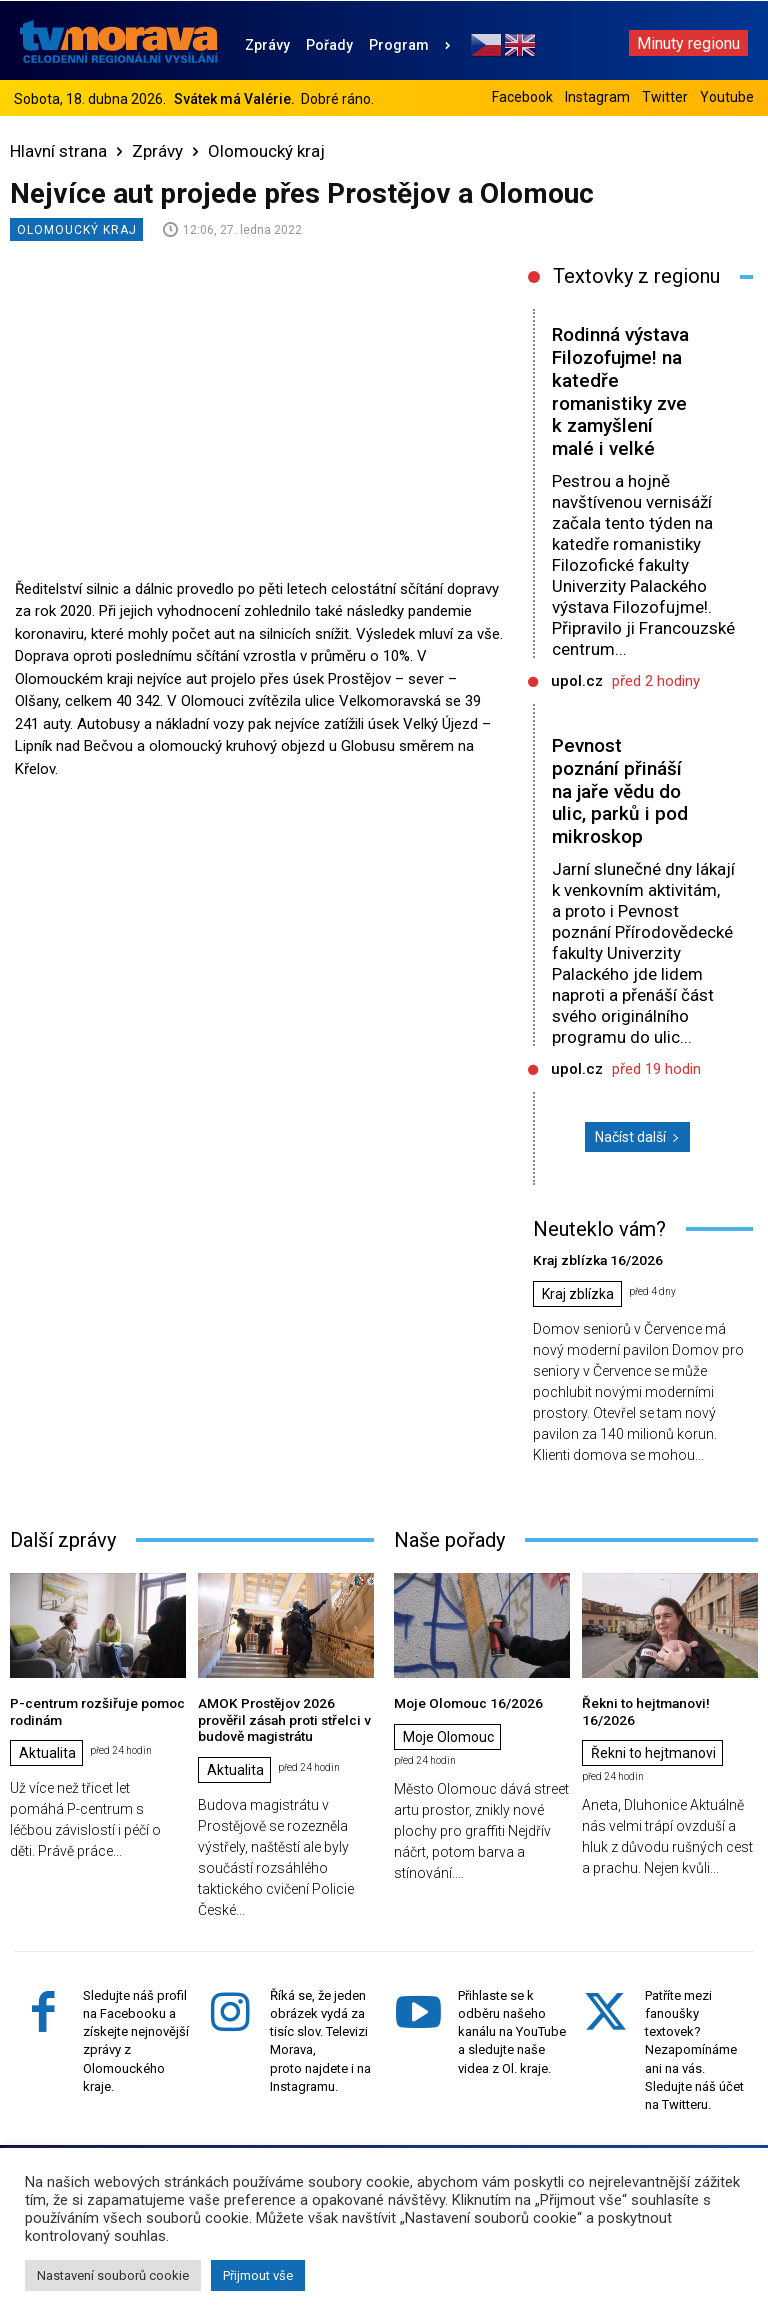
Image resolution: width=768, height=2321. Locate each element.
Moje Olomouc (448, 1736)
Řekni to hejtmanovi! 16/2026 (666, 1701)
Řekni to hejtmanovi (653, 1736)
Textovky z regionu (636, 276)
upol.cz (577, 681)
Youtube (727, 97)
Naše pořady (449, 1539)
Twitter (665, 97)
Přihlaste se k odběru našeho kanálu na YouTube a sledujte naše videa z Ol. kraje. (512, 2028)
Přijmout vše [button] (258, 2275)
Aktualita (47, 1751)
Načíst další (637, 1137)
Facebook (522, 97)
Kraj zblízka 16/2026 (593, 1259)
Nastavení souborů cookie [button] (113, 2275)
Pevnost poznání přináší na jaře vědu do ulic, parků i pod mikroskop (620, 791)
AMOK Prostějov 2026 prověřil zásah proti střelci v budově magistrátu (286, 1717)
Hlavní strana (58, 151)
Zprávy (157, 151)
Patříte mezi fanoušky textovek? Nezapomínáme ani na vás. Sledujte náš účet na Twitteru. (694, 2046)
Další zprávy (63, 1539)
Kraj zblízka (578, 1294)
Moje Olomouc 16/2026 (462, 1701)
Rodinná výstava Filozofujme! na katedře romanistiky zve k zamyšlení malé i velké (620, 391)
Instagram (597, 97)
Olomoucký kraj (266, 151)
